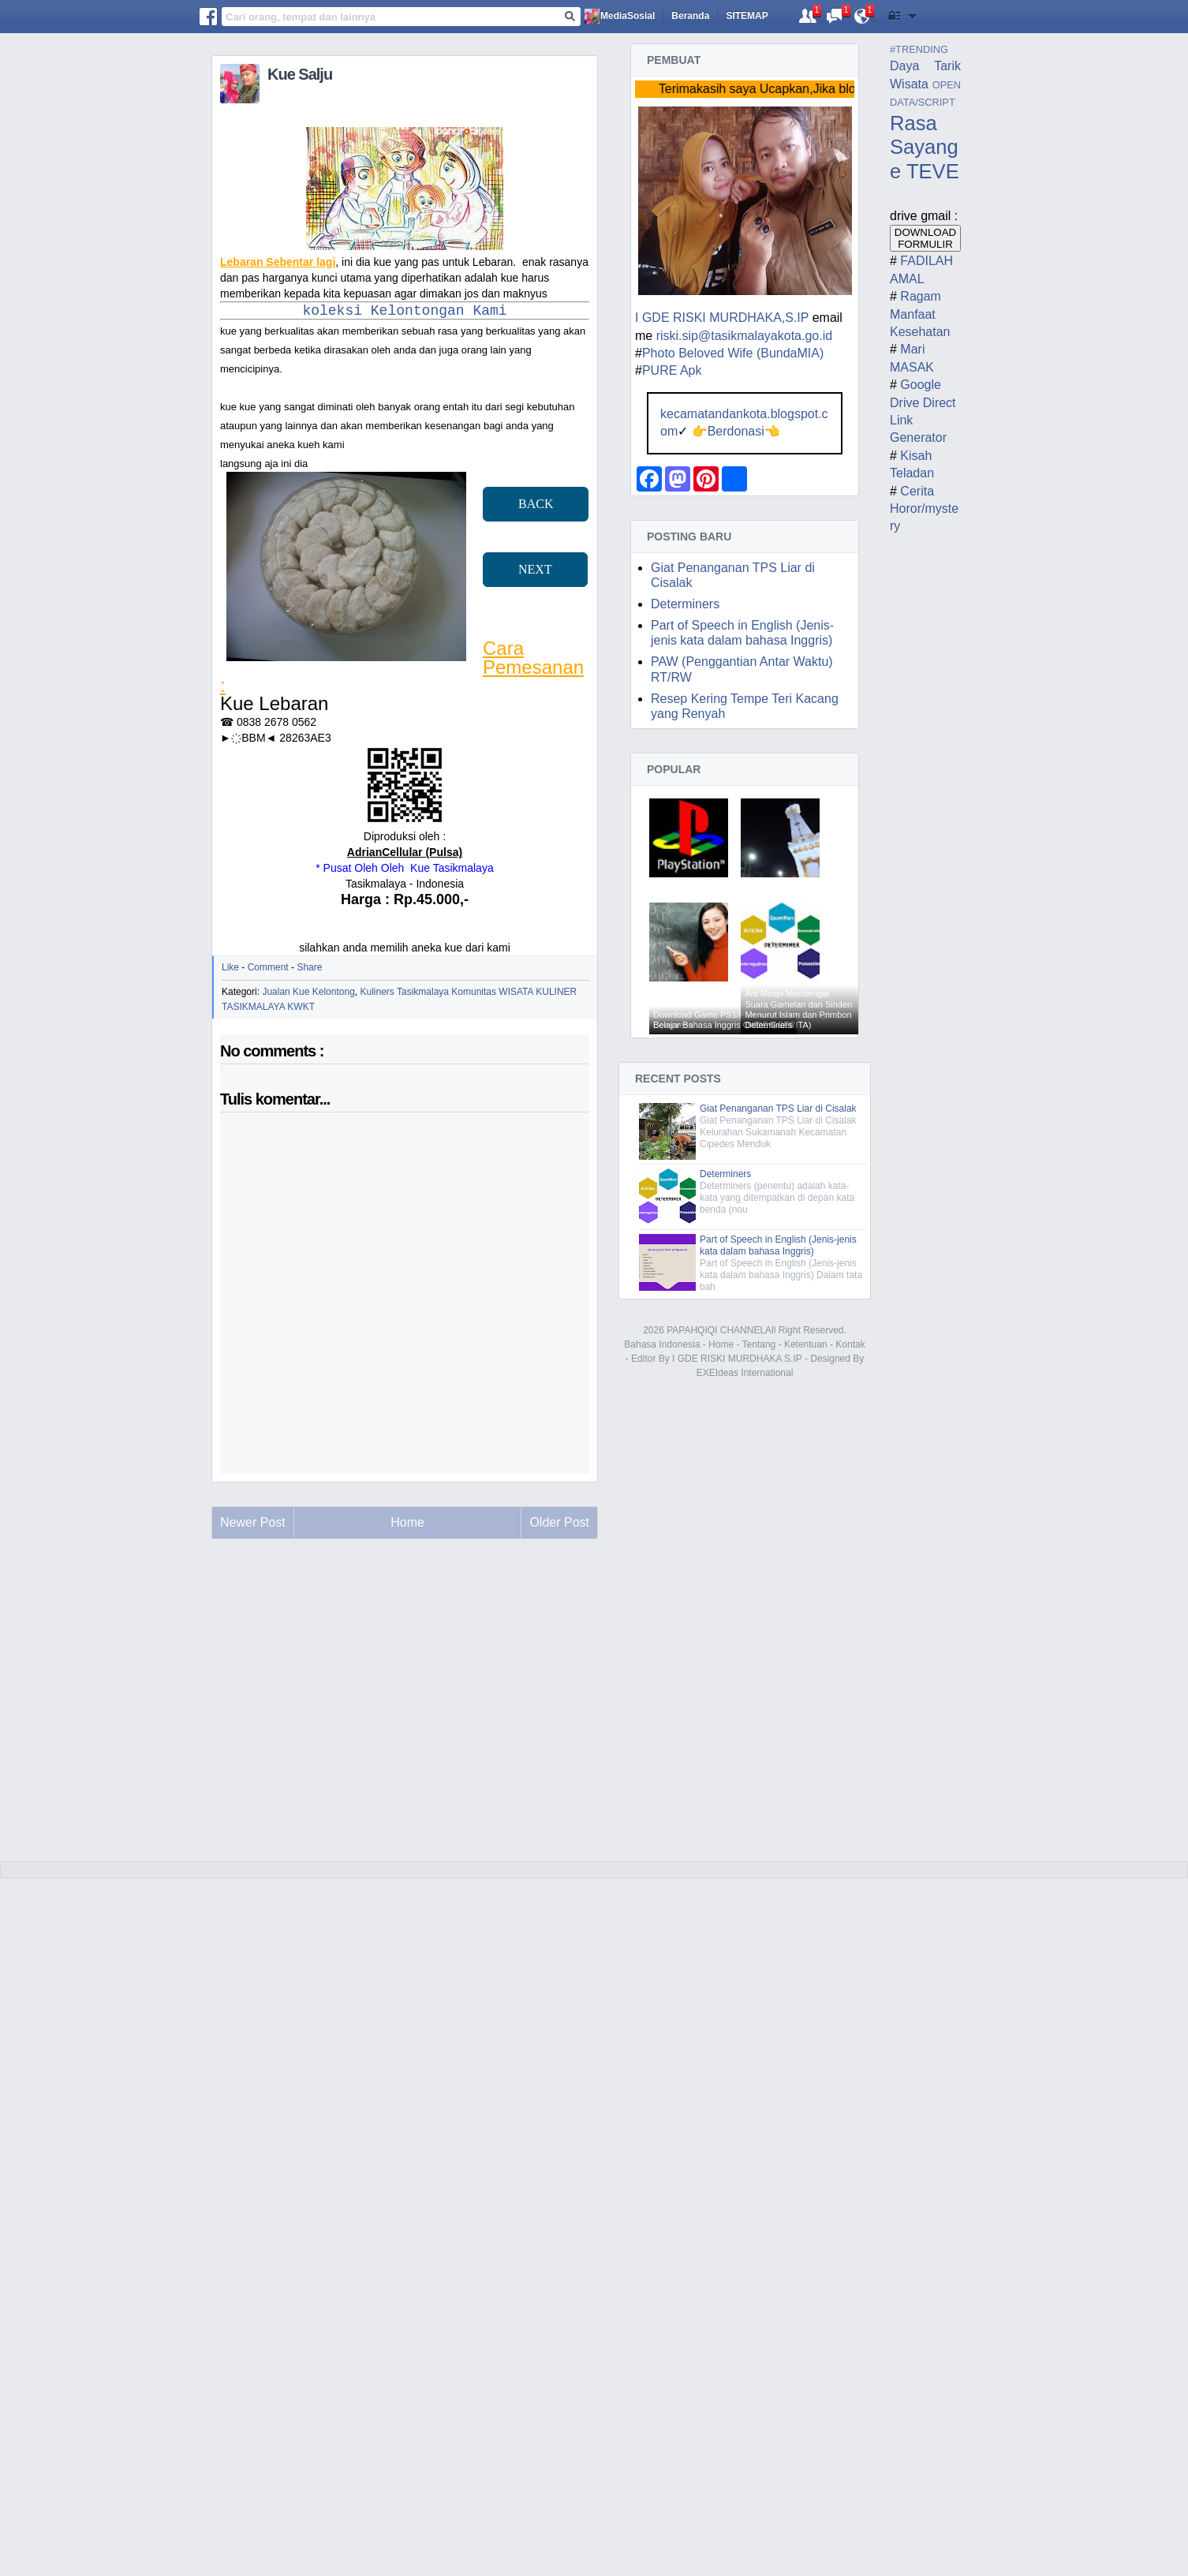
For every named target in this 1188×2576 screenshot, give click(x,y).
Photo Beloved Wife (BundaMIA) (733, 353)
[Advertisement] (404, 1726)
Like (230, 967)
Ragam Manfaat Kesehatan (920, 314)
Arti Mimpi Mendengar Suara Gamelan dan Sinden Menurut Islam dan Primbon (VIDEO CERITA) (798, 1009)
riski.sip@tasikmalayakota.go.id (744, 335)
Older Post (559, 1522)
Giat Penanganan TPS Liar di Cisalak (778, 1108)
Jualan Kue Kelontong (308, 991)
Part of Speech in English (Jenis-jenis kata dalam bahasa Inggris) (778, 1245)
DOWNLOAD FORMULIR (926, 238)
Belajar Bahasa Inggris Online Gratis (723, 1025)
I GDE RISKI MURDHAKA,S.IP (722, 317)
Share (309, 967)
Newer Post (253, 1522)
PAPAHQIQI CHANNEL (716, 1330)
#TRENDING (919, 49)
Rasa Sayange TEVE (924, 147)
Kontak (850, 1344)
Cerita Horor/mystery (924, 508)
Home (721, 1344)
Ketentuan (805, 1344)
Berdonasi (736, 431)
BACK (535, 503)
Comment (268, 967)
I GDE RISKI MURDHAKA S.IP (736, 1358)
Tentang (759, 1344)
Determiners (685, 604)
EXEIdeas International (745, 1372)
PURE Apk (672, 370)
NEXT (535, 569)
